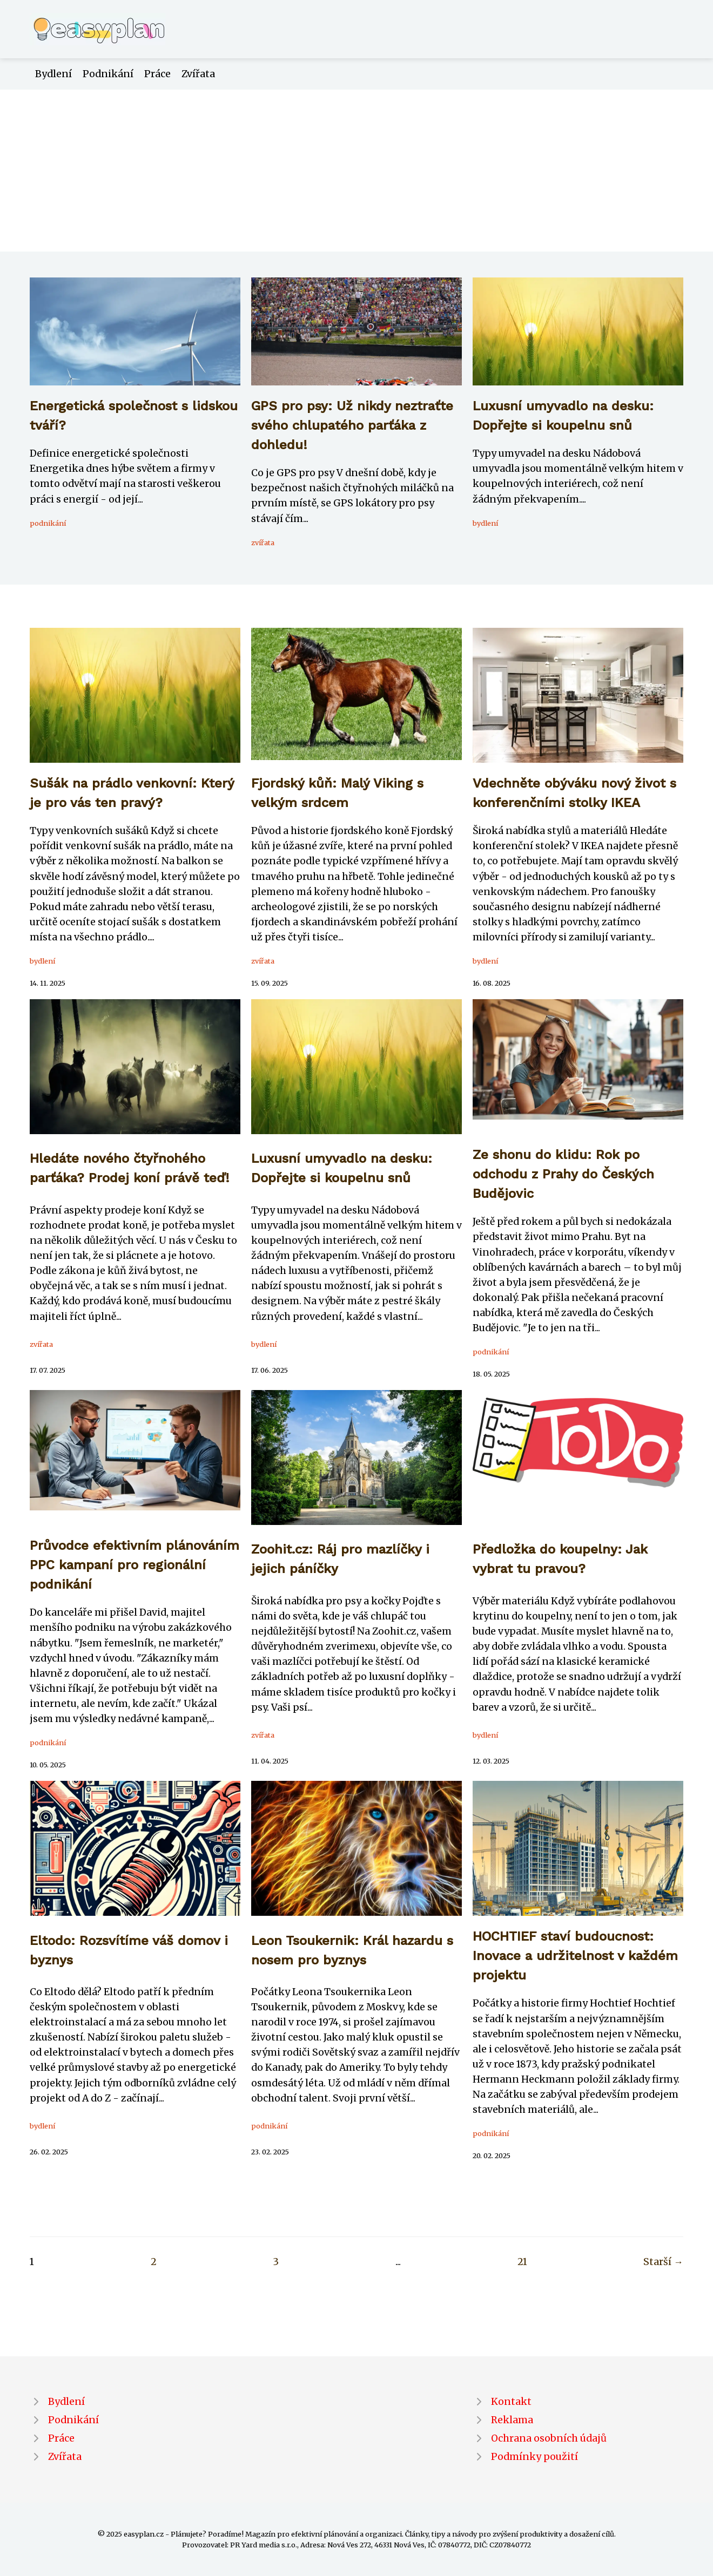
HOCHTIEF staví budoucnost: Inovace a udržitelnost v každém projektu (575, 1956)
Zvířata (198, 74)
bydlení (485, 523)
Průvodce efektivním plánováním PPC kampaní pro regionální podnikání (134, 1565)
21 (522, 2262)
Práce (157, 74)
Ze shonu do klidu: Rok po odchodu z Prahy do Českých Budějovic (563, 1174)
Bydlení (53, 74)
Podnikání (108, 74)
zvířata (262, 542)
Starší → (663, 2262)
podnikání (48, 523)
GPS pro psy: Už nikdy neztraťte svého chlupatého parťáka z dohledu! (352, 425)
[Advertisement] (356, 170)
